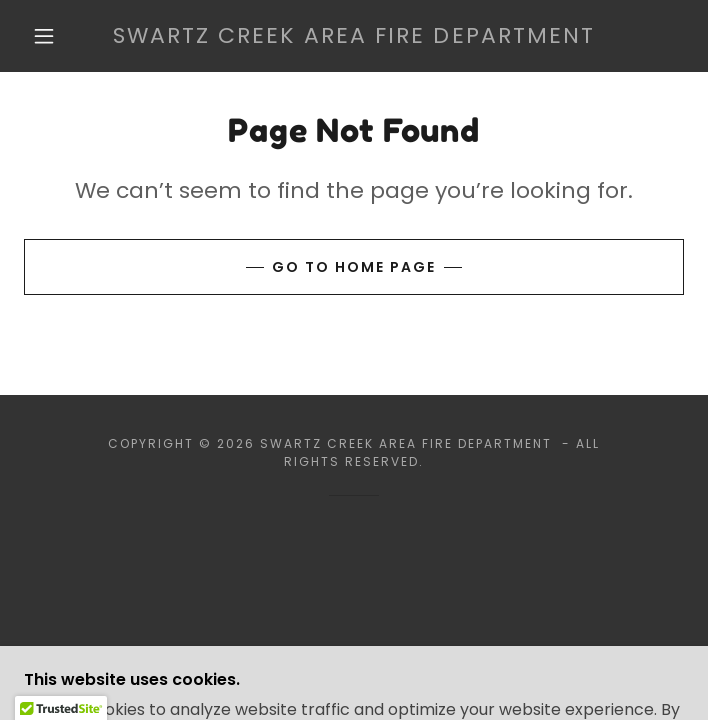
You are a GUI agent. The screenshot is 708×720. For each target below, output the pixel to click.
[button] (57, 36)
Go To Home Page (354, 267)
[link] (354, 36)
